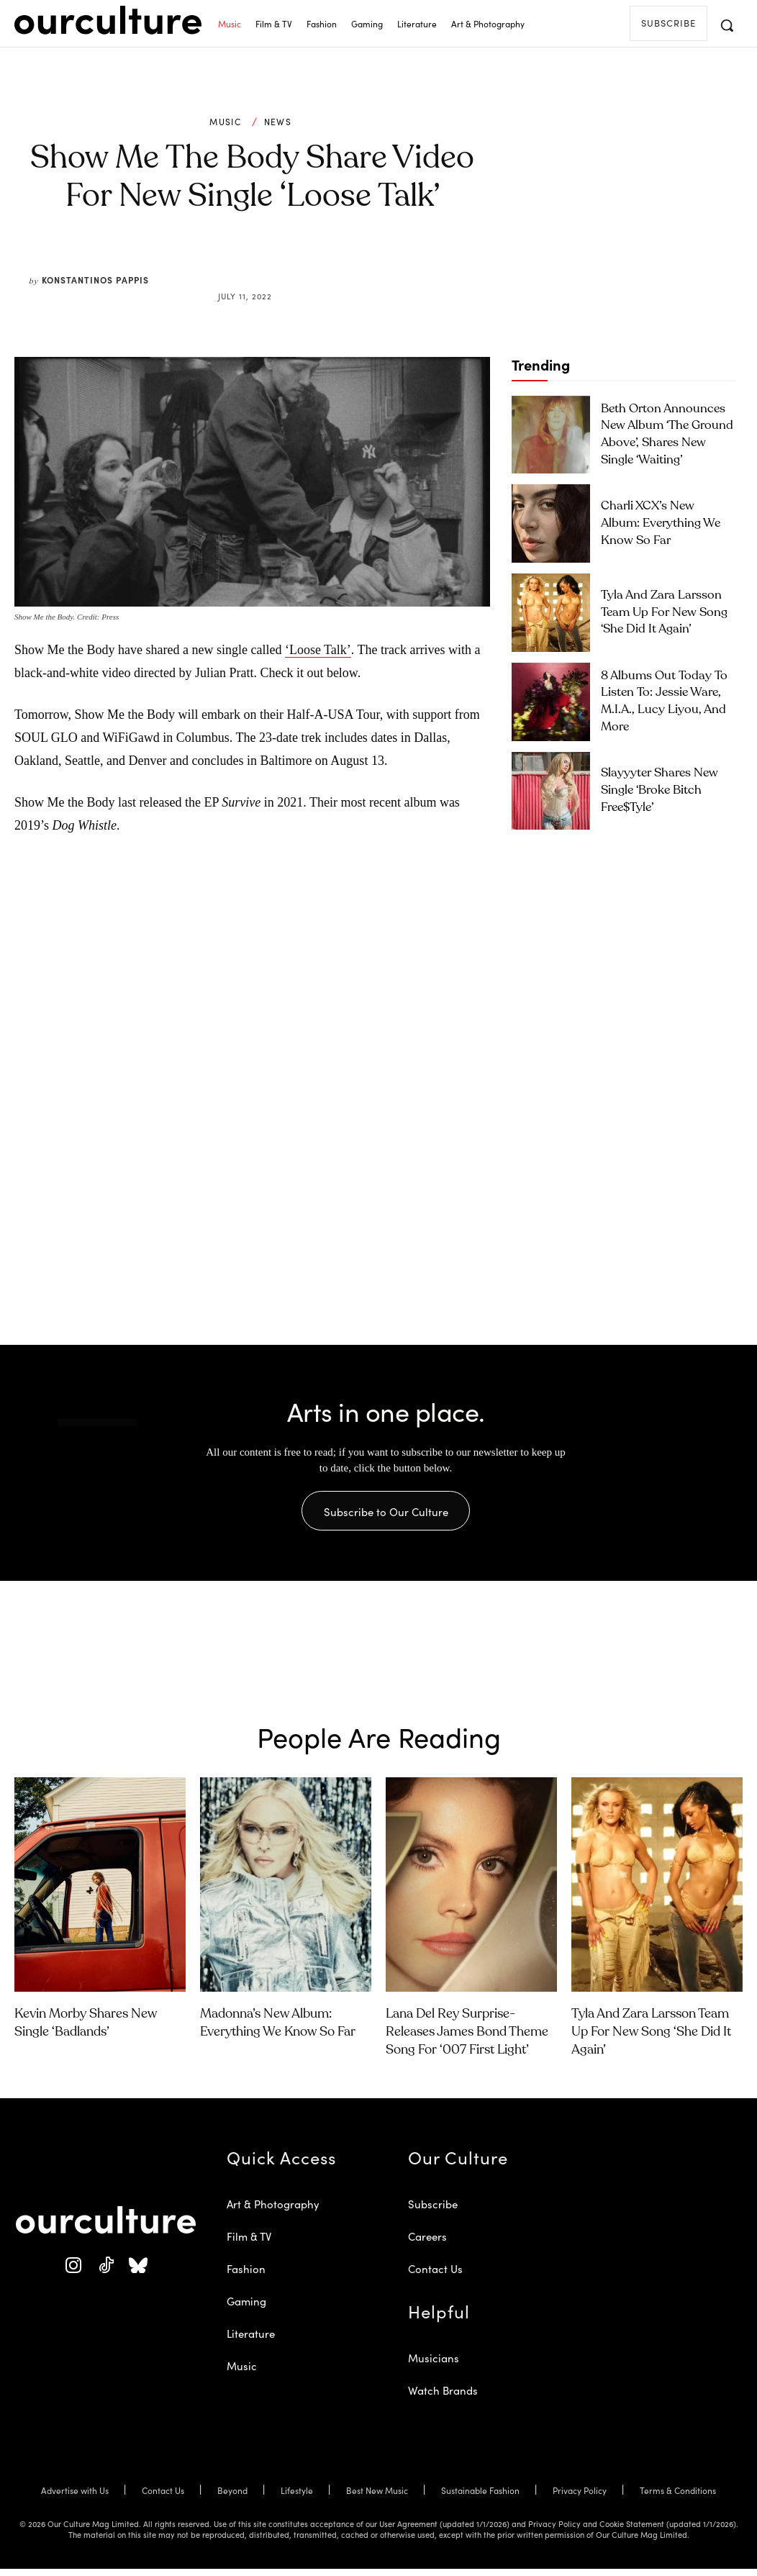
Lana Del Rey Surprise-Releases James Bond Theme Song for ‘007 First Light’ (467, 2039)
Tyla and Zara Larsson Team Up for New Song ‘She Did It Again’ (663, 612)
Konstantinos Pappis (95, 279)
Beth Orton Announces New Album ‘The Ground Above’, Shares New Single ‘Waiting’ (663, 434)
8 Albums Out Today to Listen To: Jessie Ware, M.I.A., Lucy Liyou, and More (667, 701)
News (277, 121)
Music (225, 121)
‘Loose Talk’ (318, 650)
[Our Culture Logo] (107, 20)
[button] (727, 25)
